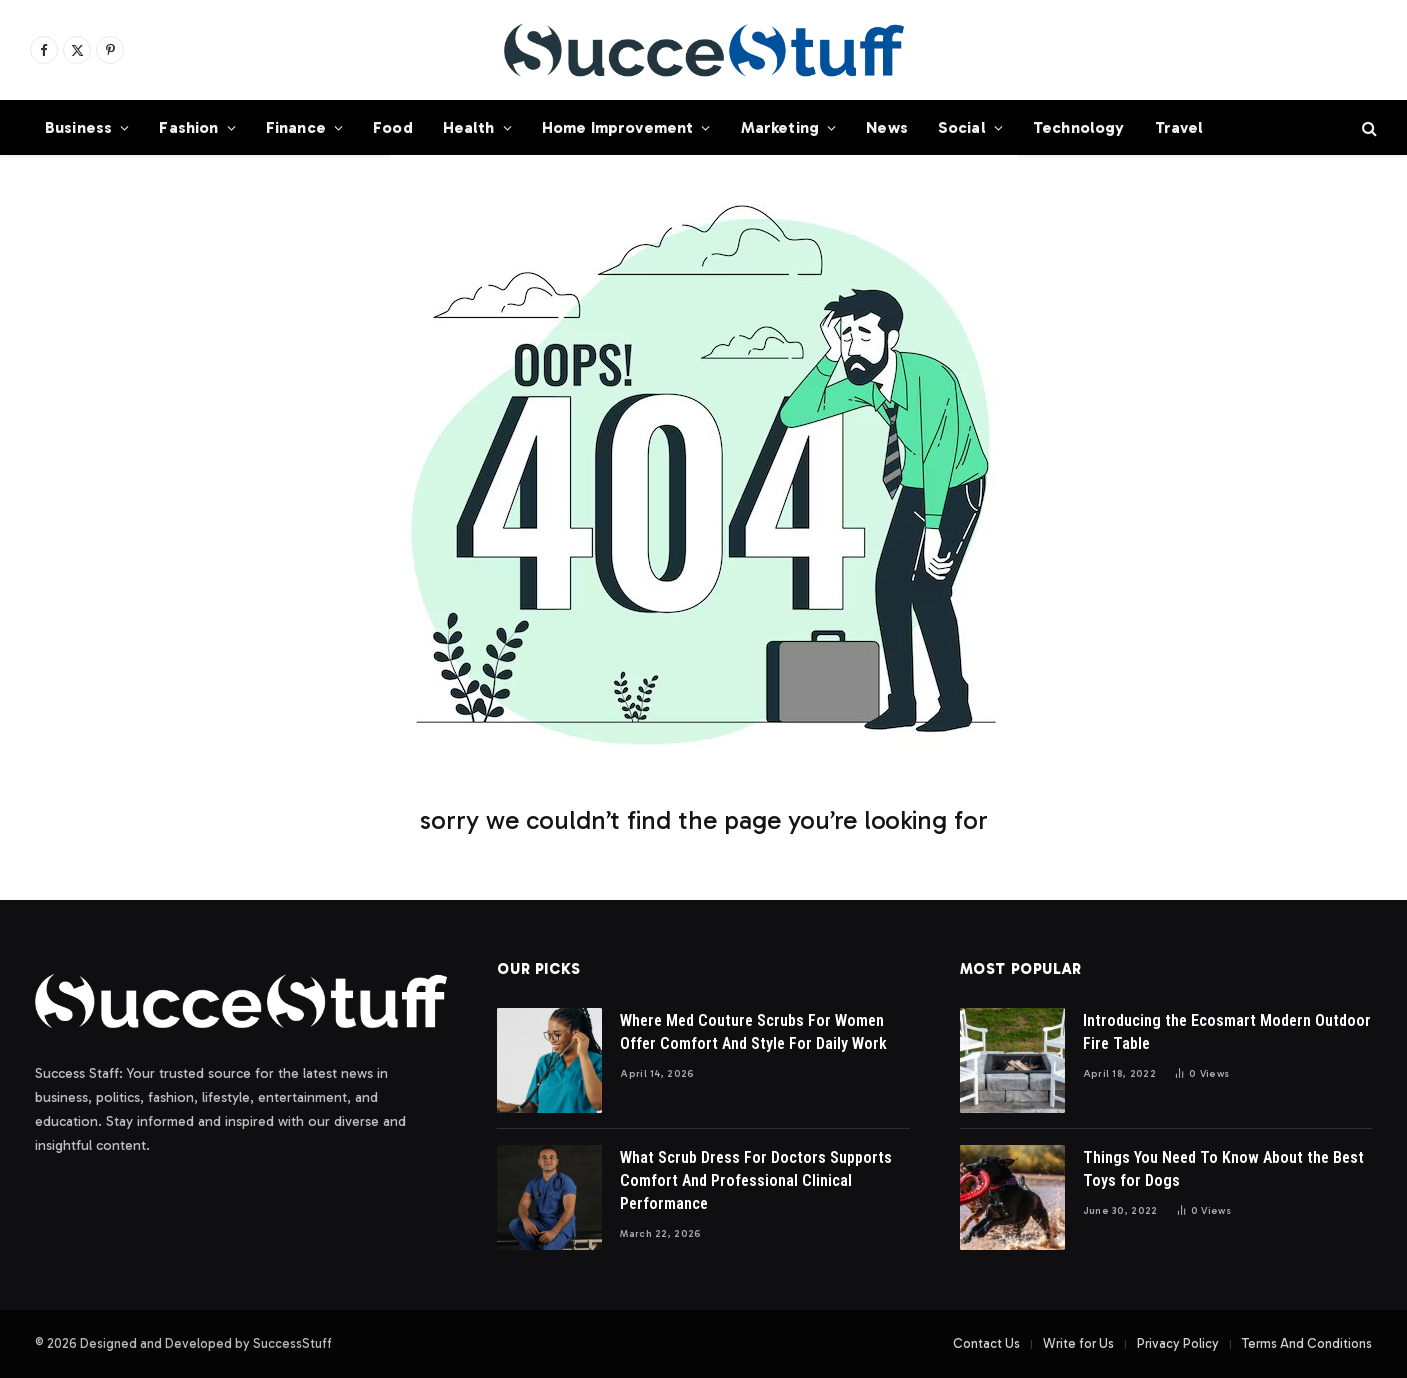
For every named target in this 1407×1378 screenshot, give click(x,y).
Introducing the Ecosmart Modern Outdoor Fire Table (1227, 1032)
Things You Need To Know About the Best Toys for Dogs (1223, 1169)
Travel (1179, 127)
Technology (1079, 127)
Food (393, 127)
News (887, 127)
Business (78, 127)
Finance (296, 127)
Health (469, 127)
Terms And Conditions (1307, 1343)
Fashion (188, 127)
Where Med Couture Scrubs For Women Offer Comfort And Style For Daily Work (753, 1032)
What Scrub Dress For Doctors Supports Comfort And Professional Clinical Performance (756, 1180)
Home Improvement (618, 127)
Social (962, 127)
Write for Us (1078, 1343)
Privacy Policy (1178, 1343)
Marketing (780, 127)
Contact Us (986, 1343)
